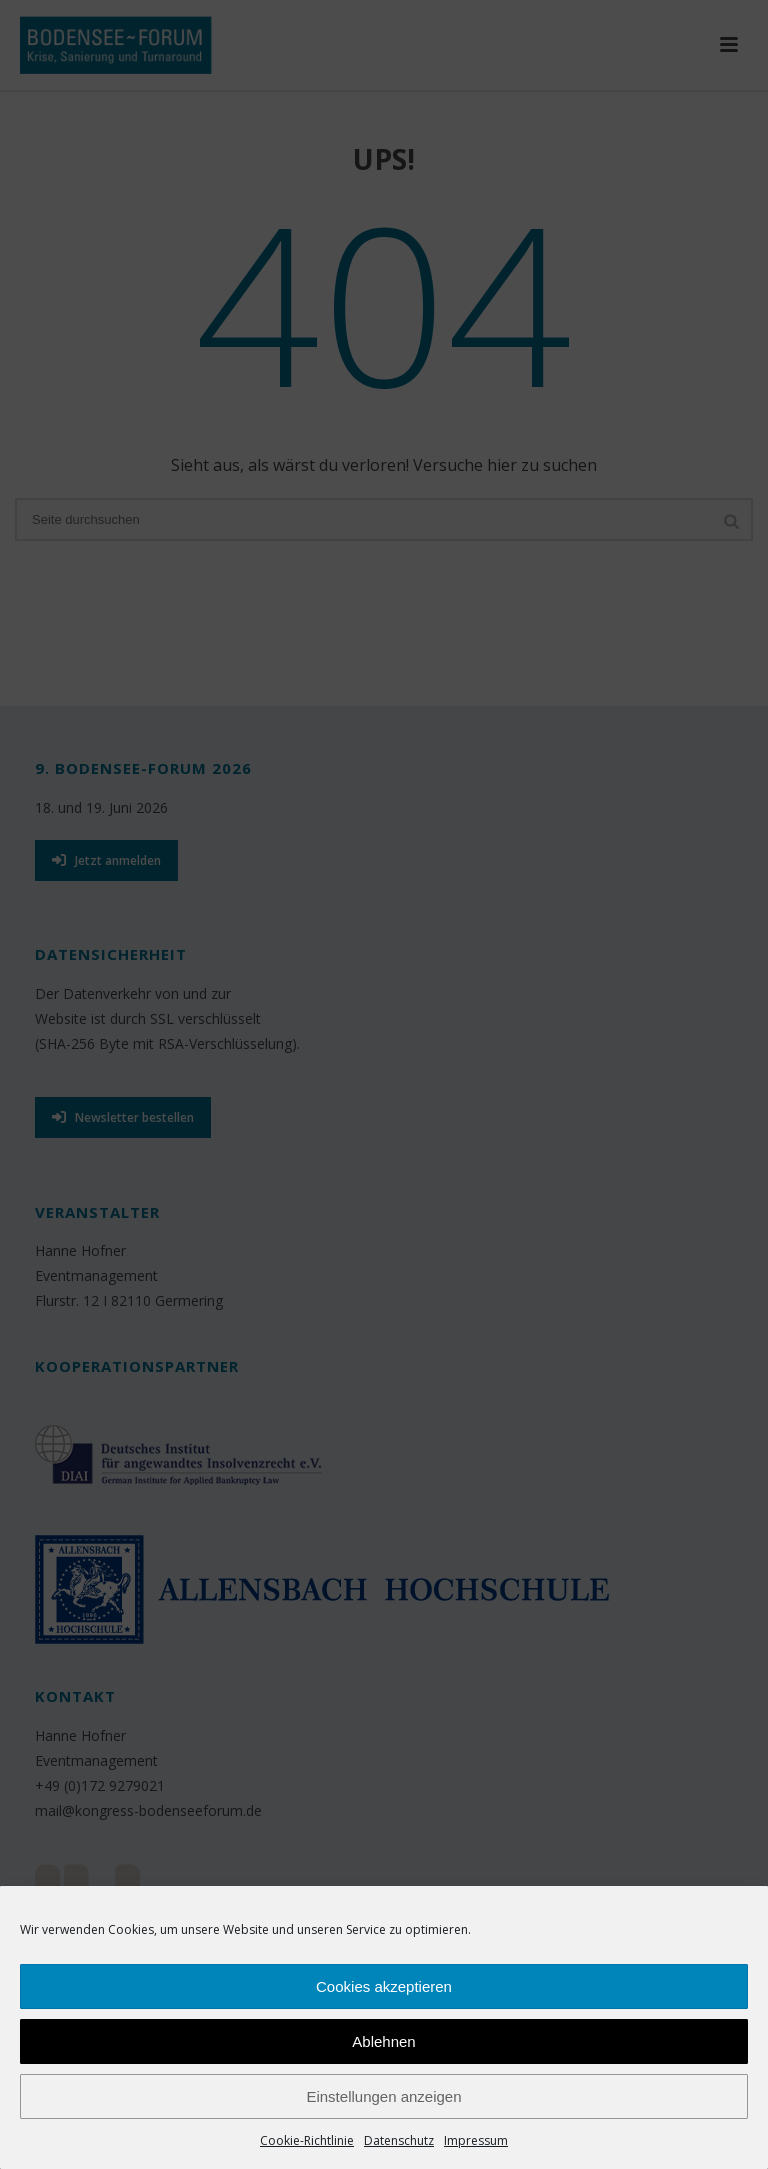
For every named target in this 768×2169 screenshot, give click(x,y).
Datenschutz (399, 2140)
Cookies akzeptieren (384, 1986)
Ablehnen (383, 2041)
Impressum (476, 2140)
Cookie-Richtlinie (307, 2140)
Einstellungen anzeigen (383, 2096)
